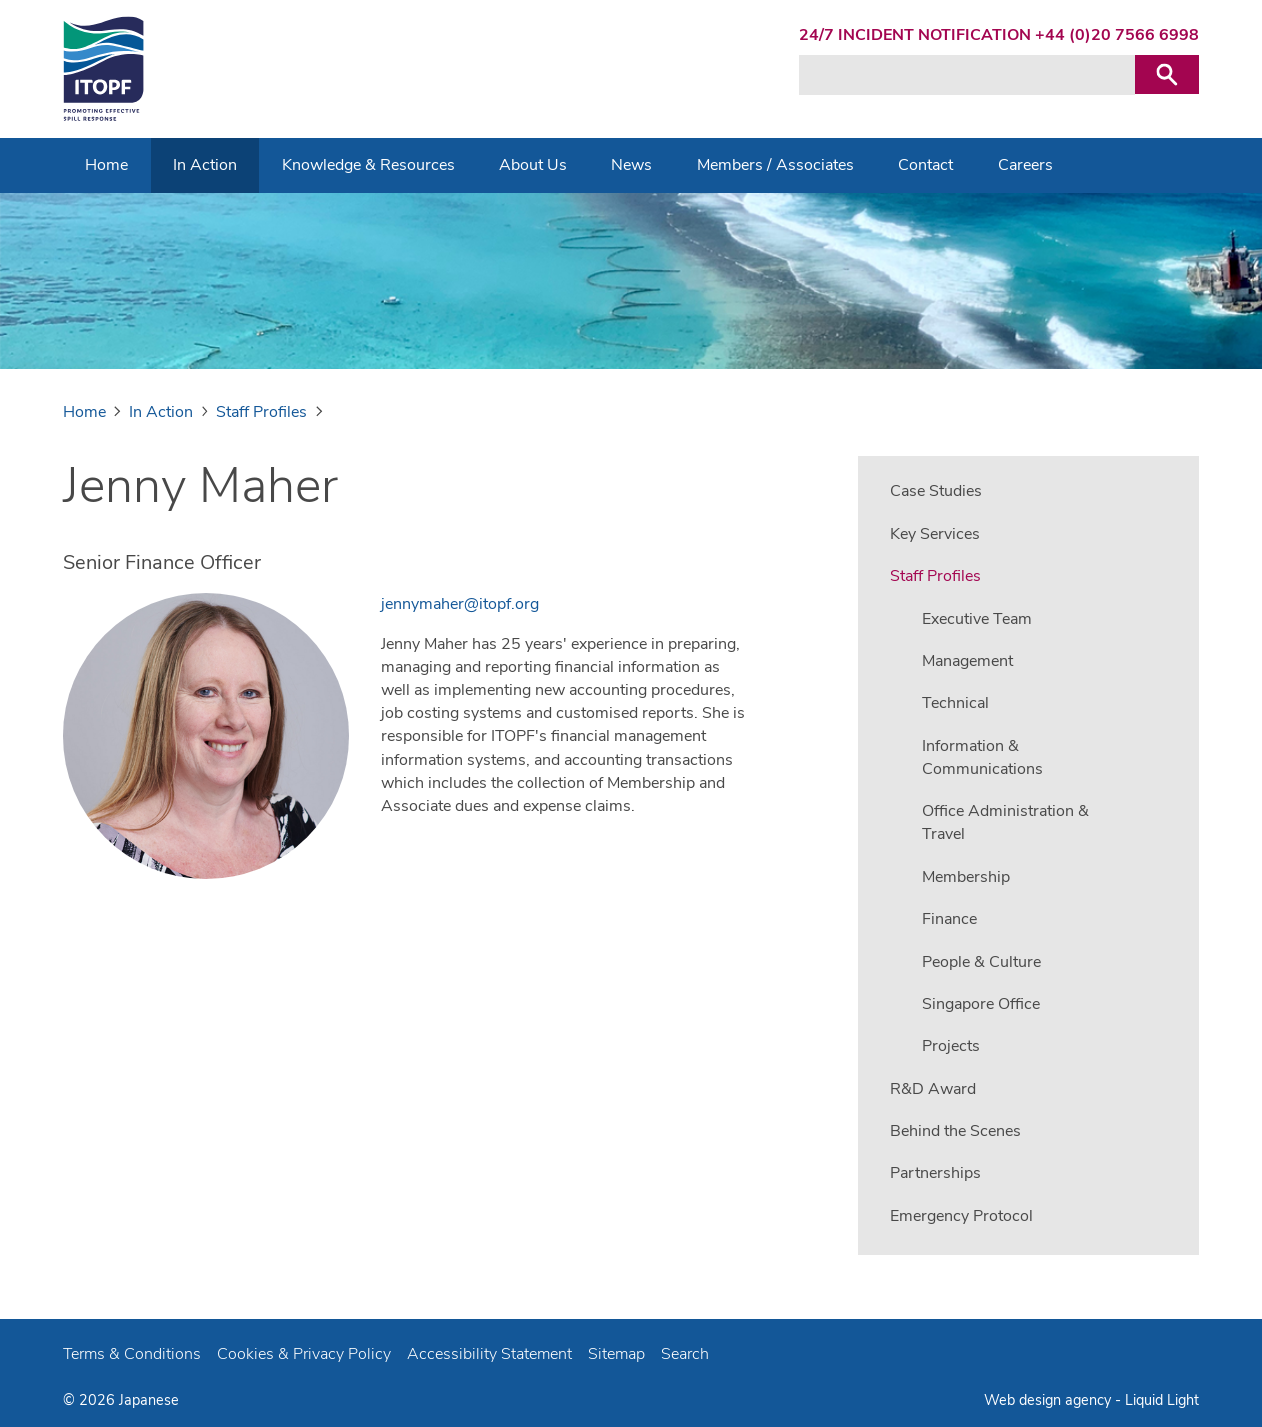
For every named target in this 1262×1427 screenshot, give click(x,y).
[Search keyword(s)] (967, 75)
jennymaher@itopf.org (460, 604)
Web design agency (1049, 1400)
